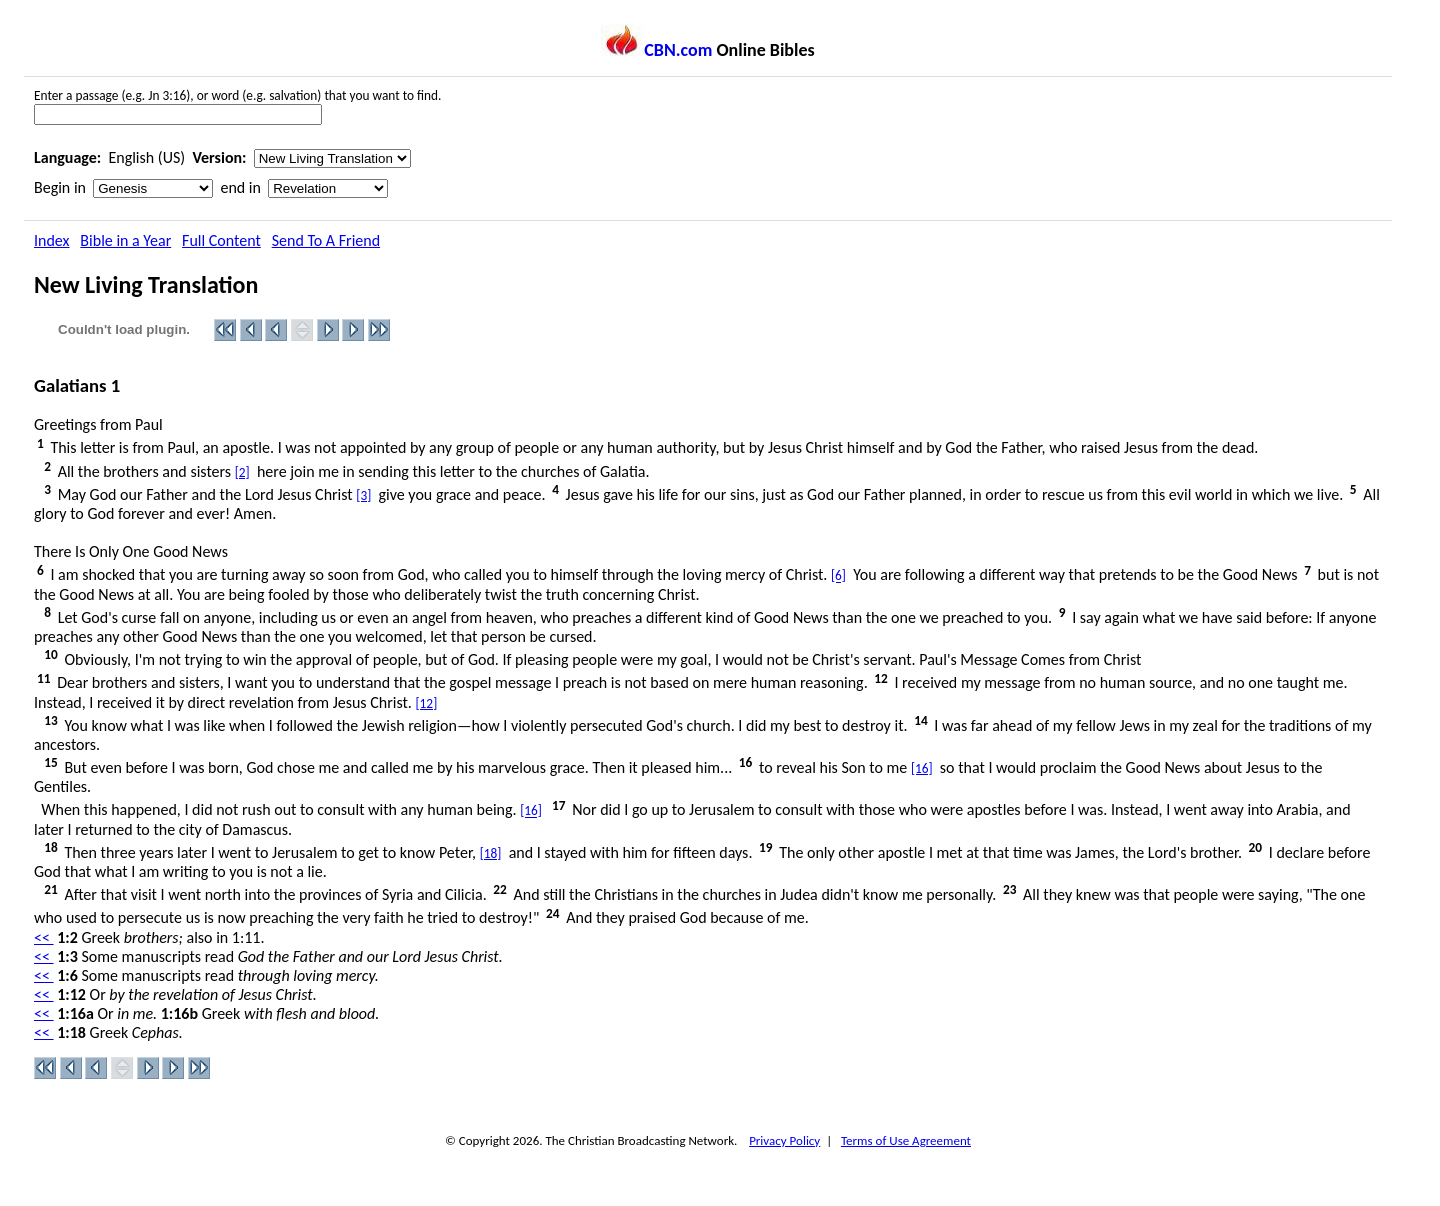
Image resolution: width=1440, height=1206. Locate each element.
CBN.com (656, 50)
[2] (242, 472)
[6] (838, 576)
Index (52, 240)
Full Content (221, 240)
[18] (491, 853)
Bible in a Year (125, 240)
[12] (427, 703)
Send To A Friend (326, 240)
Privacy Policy (784, 1140)
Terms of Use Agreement (906, 1140)
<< (44, 937)
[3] (363, 495)
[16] (922, 768)
